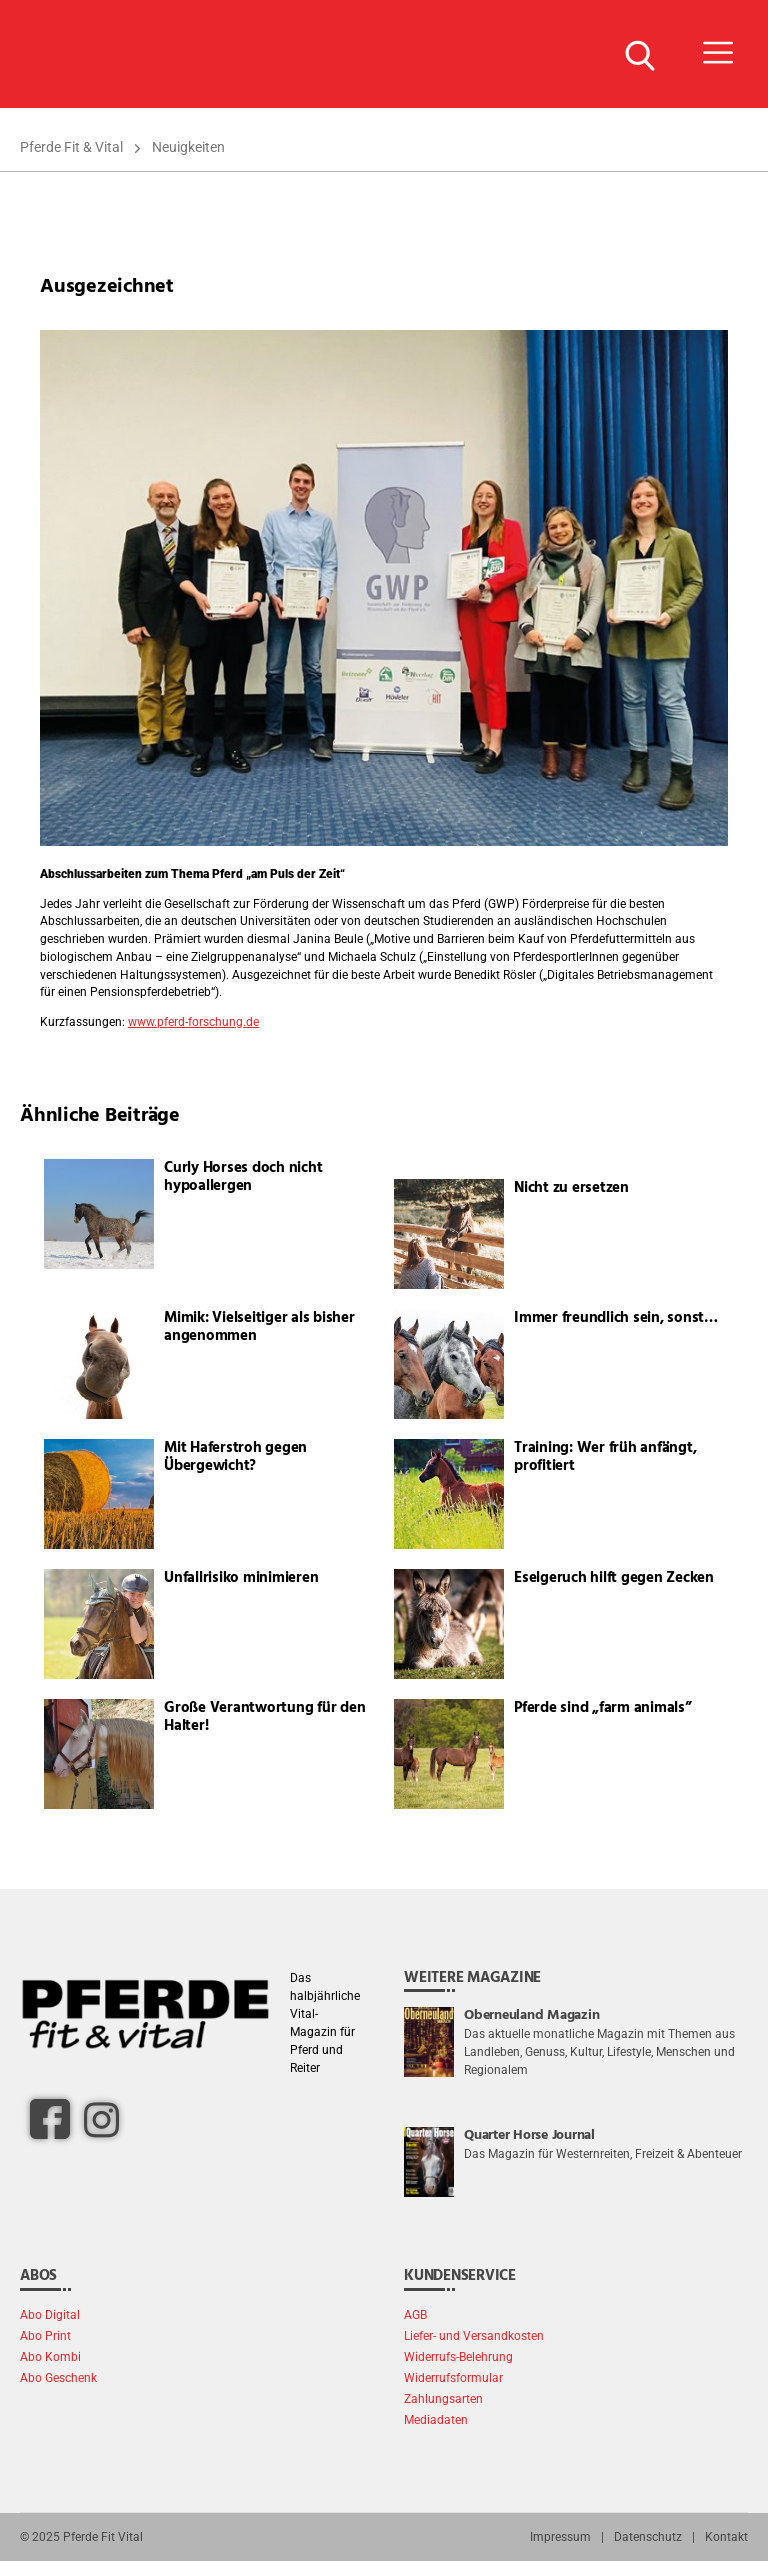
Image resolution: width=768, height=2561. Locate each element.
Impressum (560, 2537)
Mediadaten (436, 2420)
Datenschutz (648, 2537)
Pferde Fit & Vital (71, 147)
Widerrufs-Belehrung (458, 2357)
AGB (415, 2315)
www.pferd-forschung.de (193, 1022)
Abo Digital (50, 2315)
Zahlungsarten (443, 2399)
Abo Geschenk (58, 2378)
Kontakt (726, 2537)
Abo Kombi (50, 2357)
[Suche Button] (638, 54)
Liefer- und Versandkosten (474, 2336)
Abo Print (45, 2336)
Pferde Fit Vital (103, 2537)
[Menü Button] (718, 54)
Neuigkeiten (188, 147)
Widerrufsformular (453, 2378)
